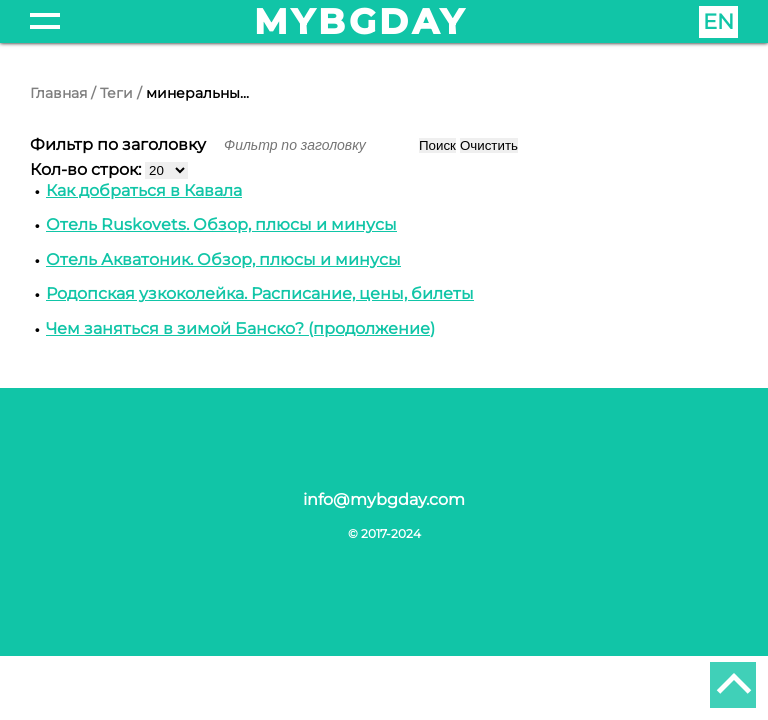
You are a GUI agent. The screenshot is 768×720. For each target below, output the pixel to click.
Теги (116, 93)
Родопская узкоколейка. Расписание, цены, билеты (260, 293)
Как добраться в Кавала (144, 190)
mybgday (361, 21)
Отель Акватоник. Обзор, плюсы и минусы (223, 259)
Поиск (437, 145)
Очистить (489, 145)
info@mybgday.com (384, 499)
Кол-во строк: (87, 169)
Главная (58, 93)
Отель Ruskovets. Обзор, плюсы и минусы (221, 224)
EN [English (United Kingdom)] (718, 21)
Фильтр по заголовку (120, 144)
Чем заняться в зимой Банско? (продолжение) (240, 328)
